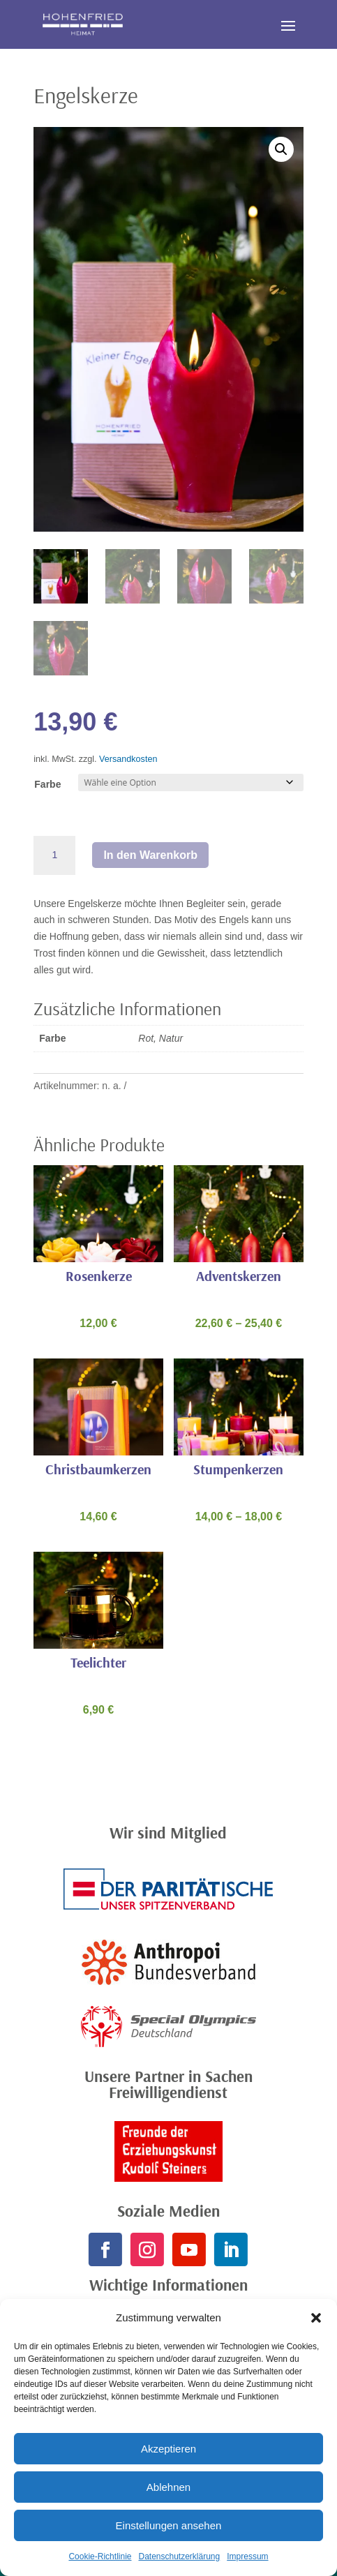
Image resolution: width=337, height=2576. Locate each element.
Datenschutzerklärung (179, 2556)
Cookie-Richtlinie (99, 2556)
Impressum (247, 2556)
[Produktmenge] (54, 855)
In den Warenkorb (150, 855)
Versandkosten (128, 759)
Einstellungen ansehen (169, 2525)
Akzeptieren (168, 2449)
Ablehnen (168, 2487)
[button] (316, 2318)
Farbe (47, 784)
